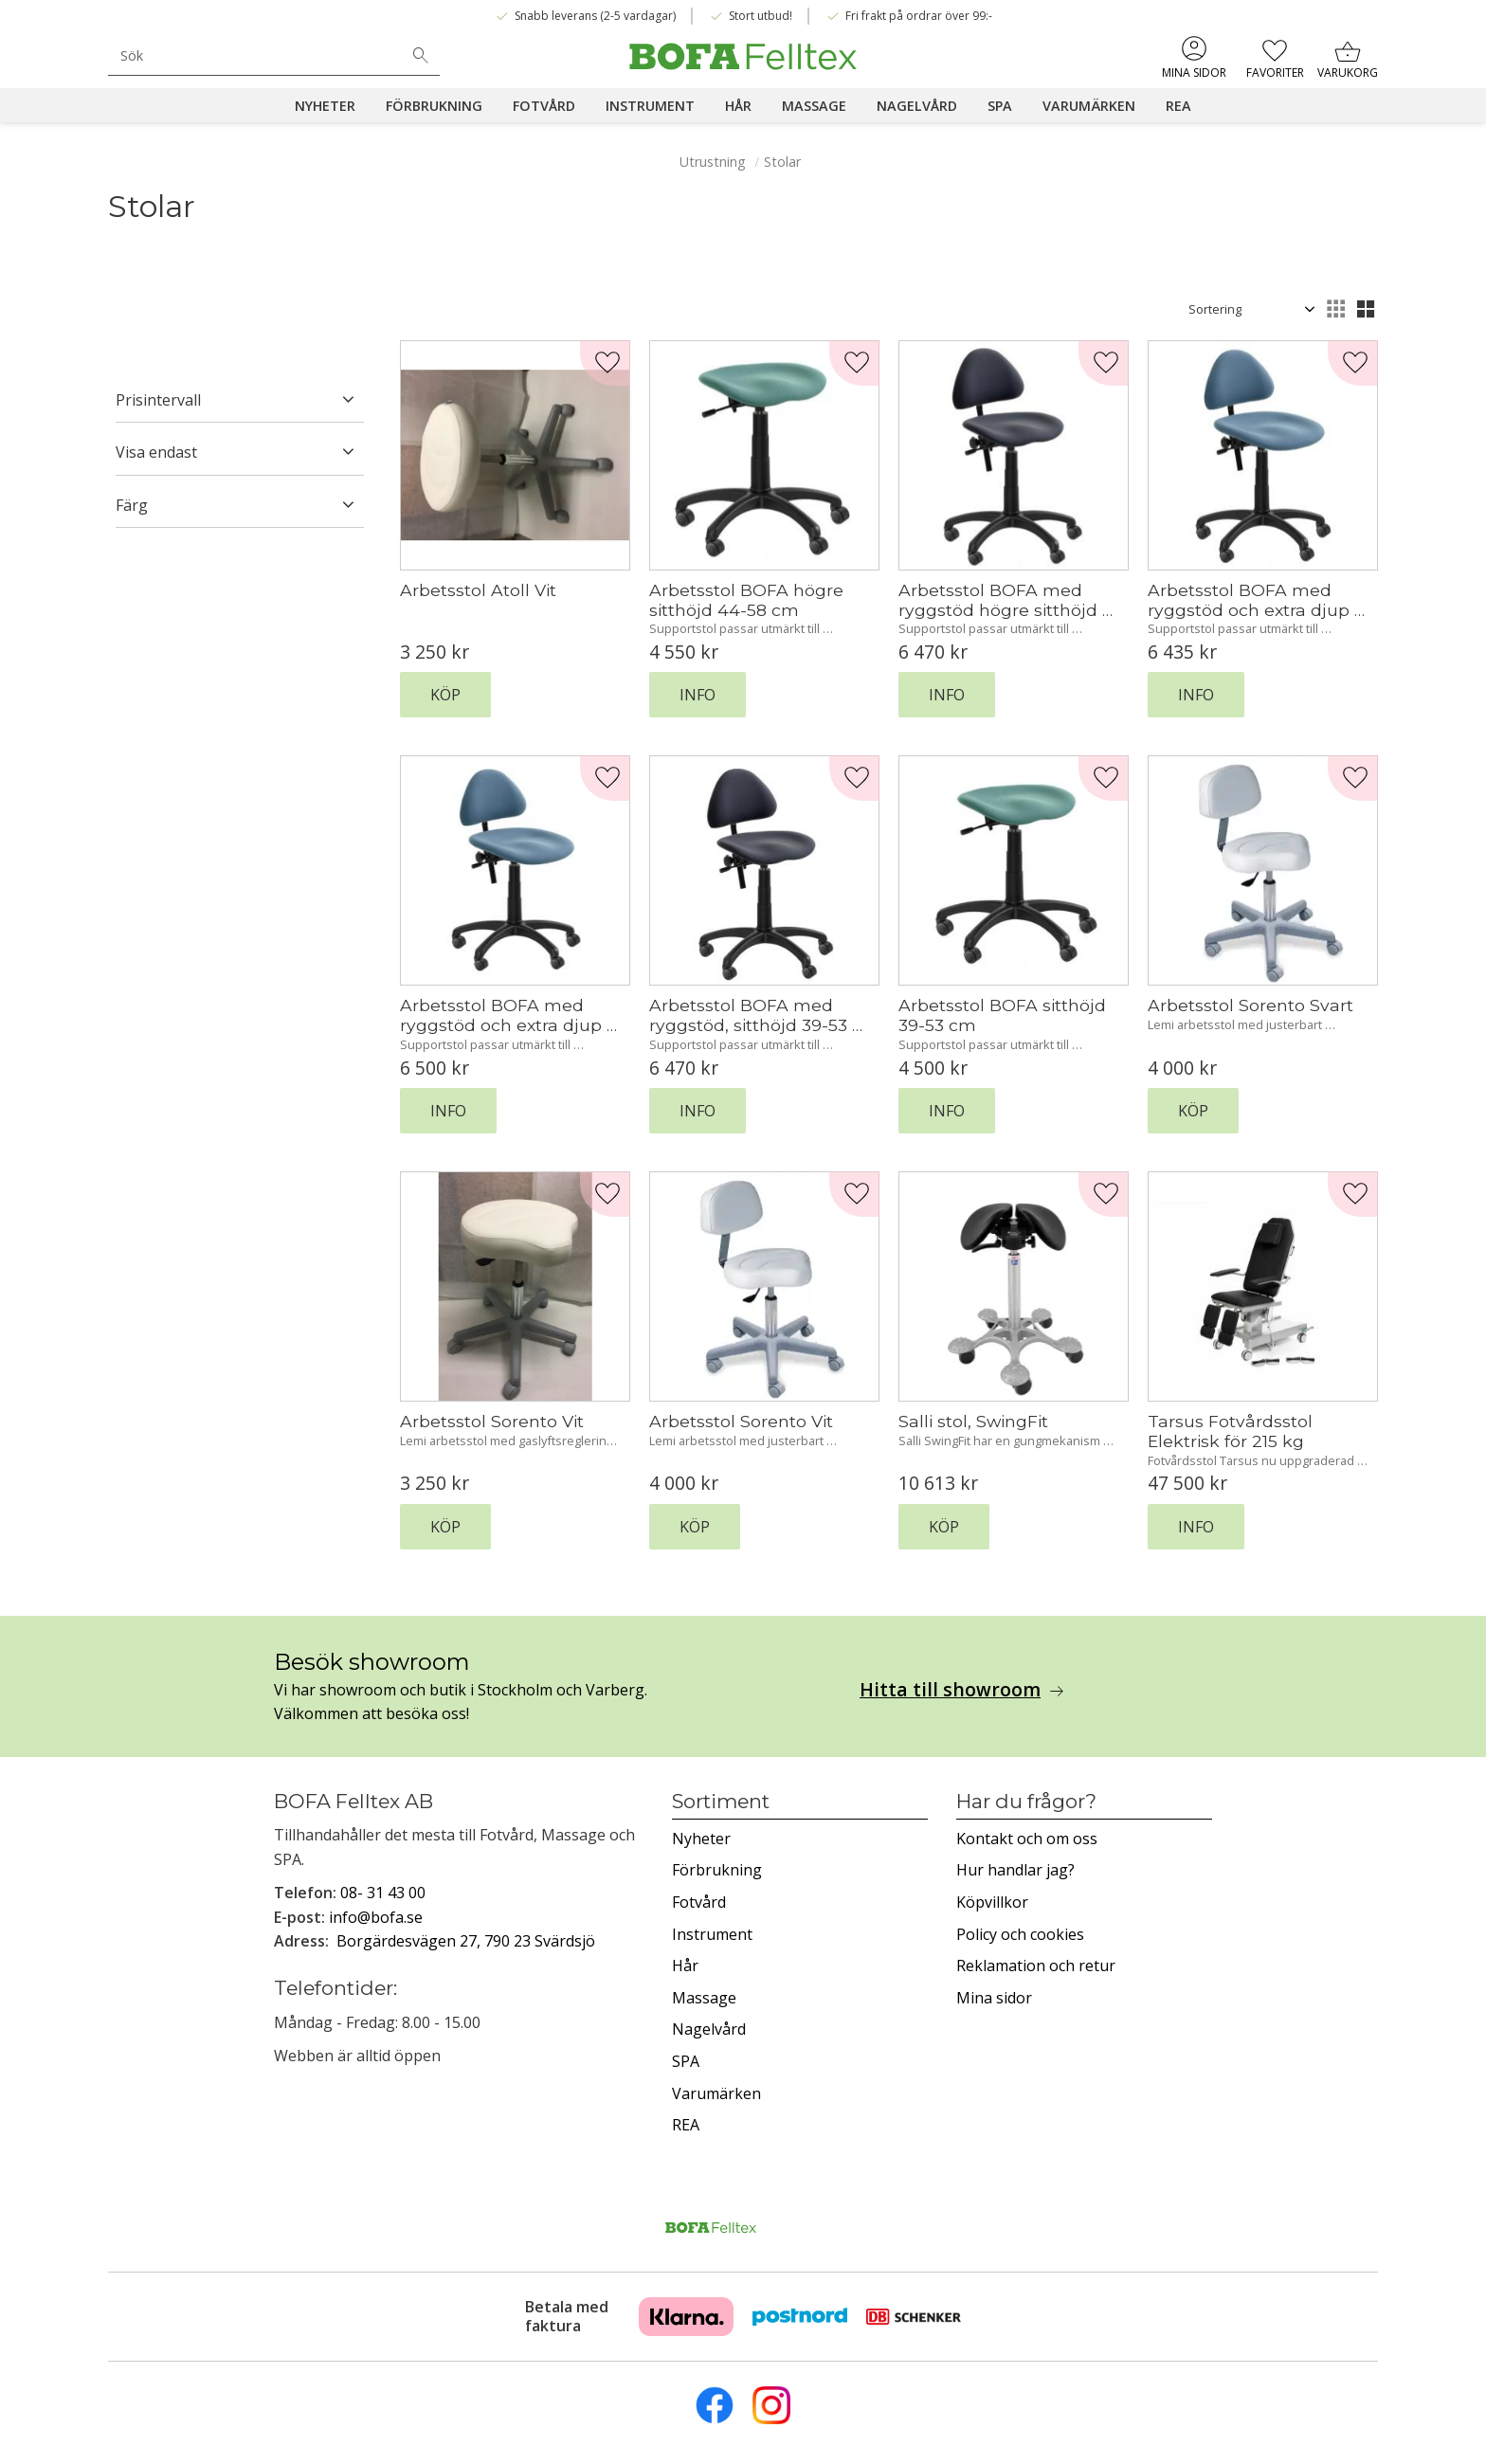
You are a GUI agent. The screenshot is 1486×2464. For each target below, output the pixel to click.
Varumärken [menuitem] (1088, 106)
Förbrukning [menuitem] (434, 106)
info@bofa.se (376, 1917)
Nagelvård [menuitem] (917, 106)
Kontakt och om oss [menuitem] (1026, 1838)
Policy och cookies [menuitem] (1020, 1934)
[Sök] (421, 56)
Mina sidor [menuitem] (1194, 72)
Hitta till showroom (950, 1689)
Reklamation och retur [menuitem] (1035, 1965)
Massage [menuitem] (814, 106)
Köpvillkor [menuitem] (992, 1902)
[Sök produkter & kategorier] (255, 55)
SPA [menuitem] (1000, 106)
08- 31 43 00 (383, 1892)
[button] (1273, 57)
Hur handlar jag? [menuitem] (1015, 1869)
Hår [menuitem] (738, 106)
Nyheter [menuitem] (325, 106)
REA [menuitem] (1178, 106)
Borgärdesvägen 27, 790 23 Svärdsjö (465, 1940)
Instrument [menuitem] (650, 106)
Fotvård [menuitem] (544, 106)
